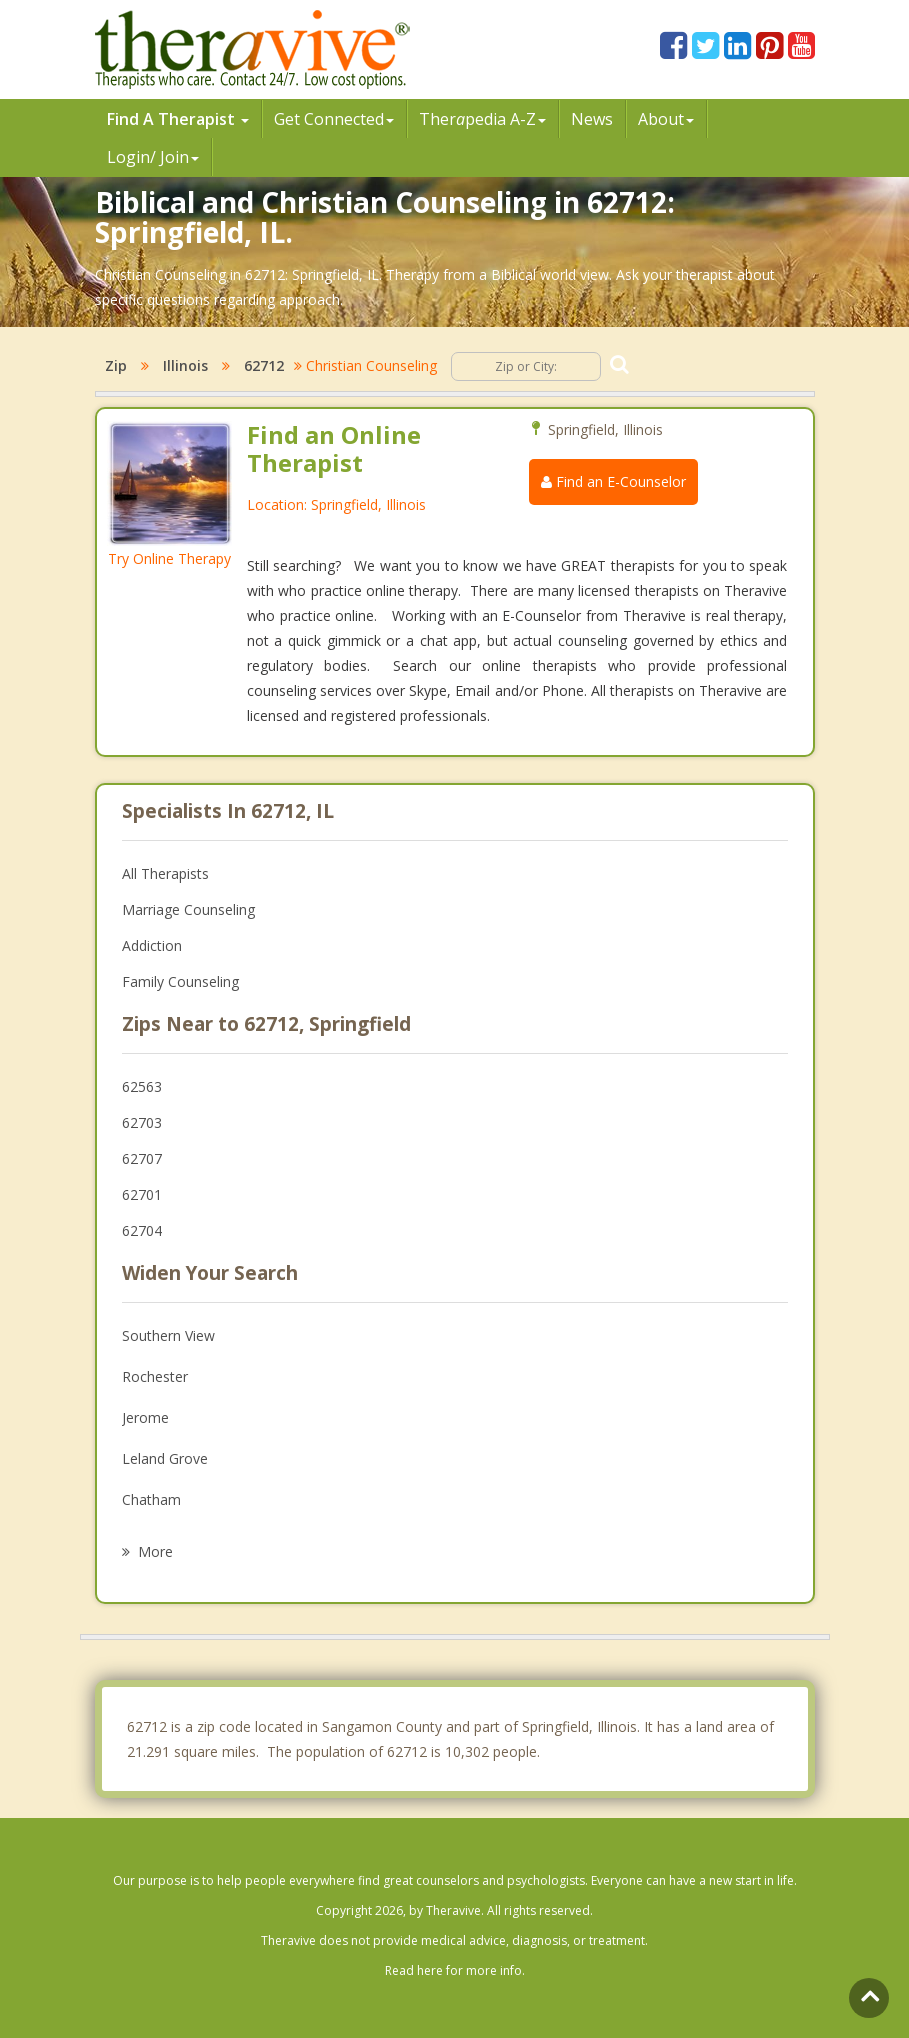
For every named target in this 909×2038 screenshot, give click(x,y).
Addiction (152, 945)
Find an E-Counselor (613, 481)
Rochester (155, 1376)
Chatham (151, 1499)
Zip (116, 365)
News (592, 119)
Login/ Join (153, 157)
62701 (142, 1194)
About (666, 119)
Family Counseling (180, 981)
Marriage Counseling (188, 909)
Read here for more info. (455, 1970)
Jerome (145, 1417)
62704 (142, 1230)
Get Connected (334, 119)
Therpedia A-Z (482, 119)
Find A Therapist (178, 119)
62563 (142, 1086)
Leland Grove (165, 1458)
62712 (264, 365)
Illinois (185, 365)
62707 (142, 1158)
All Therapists (165, 873)
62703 (142, 1122)
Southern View (168, 1335)
